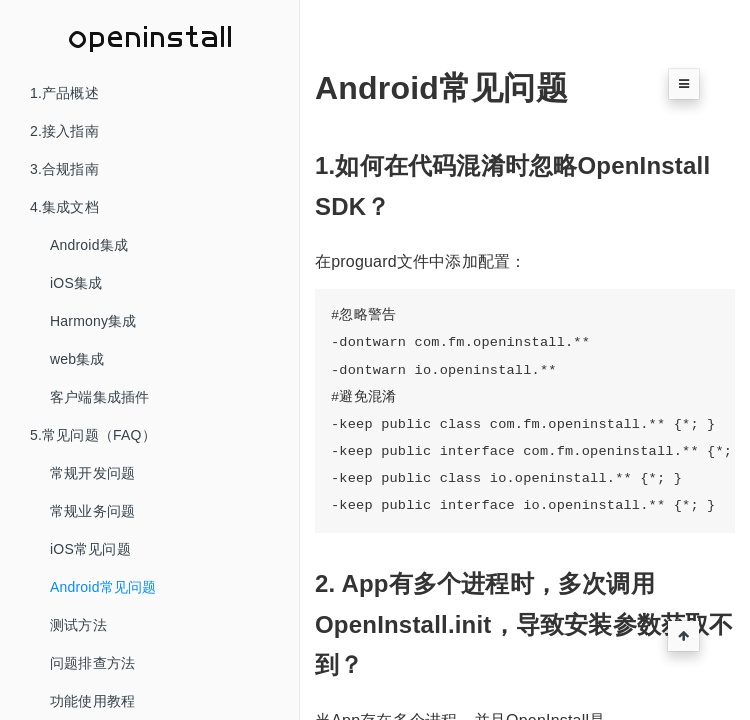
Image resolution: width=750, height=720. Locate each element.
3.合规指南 (64, 169)
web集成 (77, 359)
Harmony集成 (93, 321)
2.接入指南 (64, 131)
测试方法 (78, 625)
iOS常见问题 (90, 549)
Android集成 (89, 245)
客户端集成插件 (99, 397)
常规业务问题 (92, 511)
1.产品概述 (64, 93)
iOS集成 (76, 283)
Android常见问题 (103, 587)
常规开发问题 (92, 473)
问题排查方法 (92, 663)
